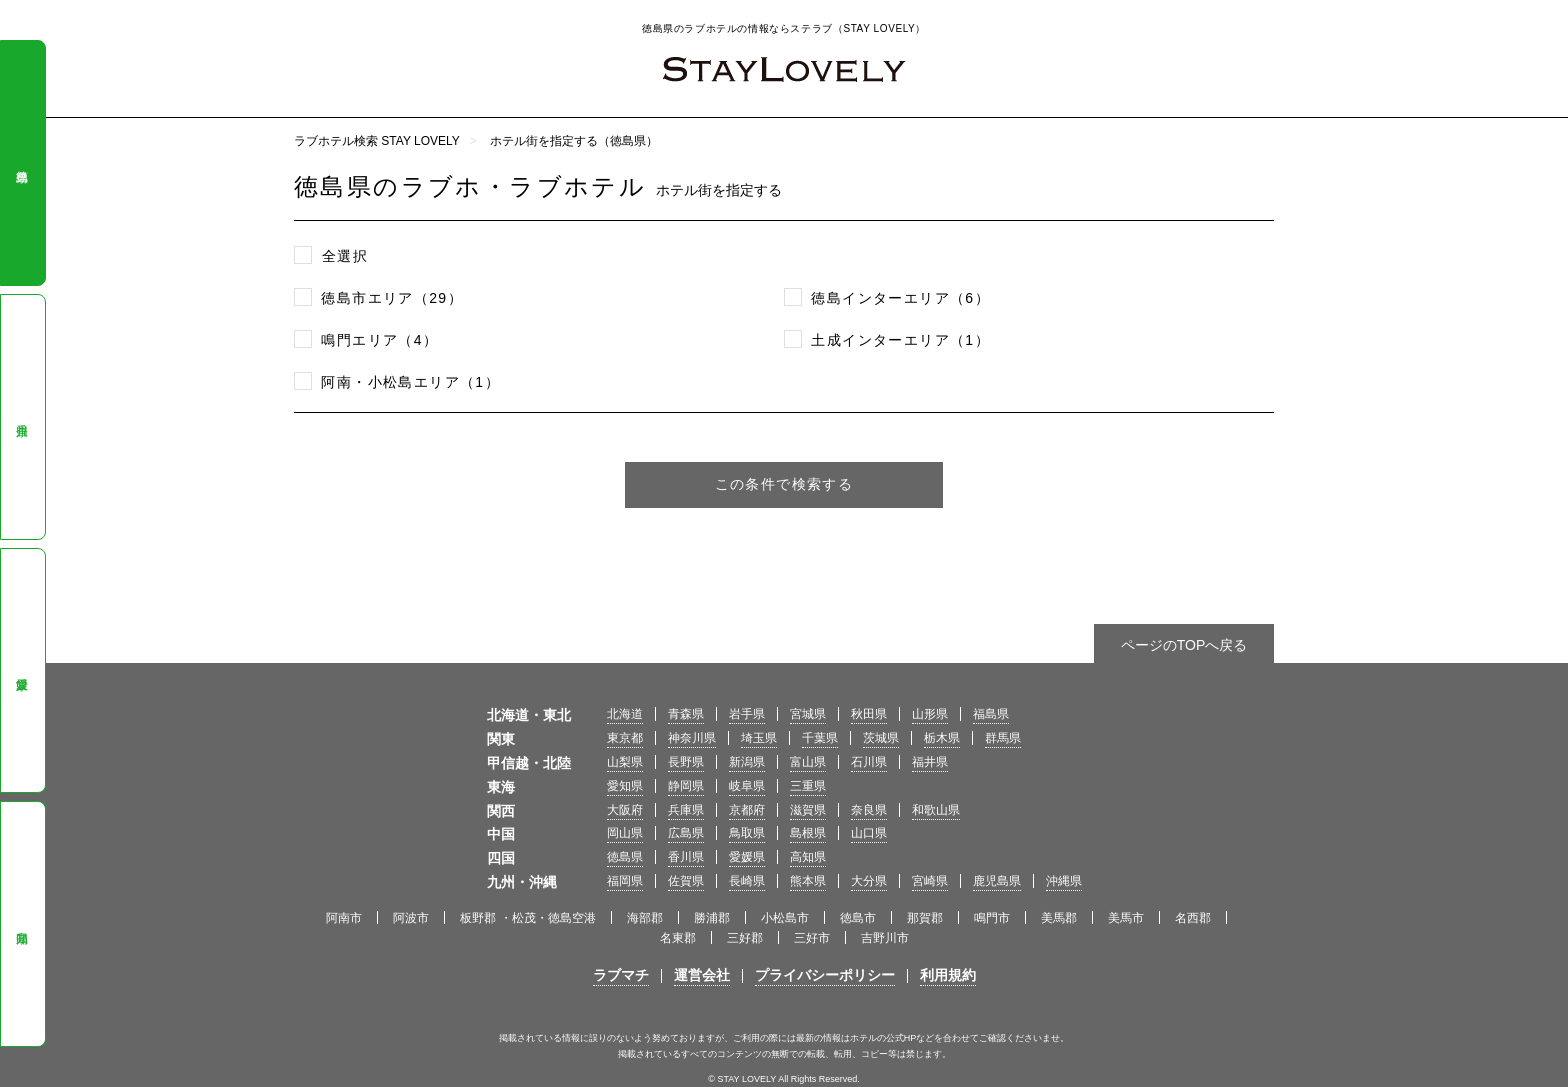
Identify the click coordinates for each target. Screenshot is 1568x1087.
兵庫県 (686, 810)
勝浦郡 (712, 918)
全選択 (345, 256)
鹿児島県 (997, 881)
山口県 (869, 833)
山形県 (930, 714)
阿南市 (344, 918)
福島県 (991, 714)
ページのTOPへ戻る (1184, 645)
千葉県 (820, 738)
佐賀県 (686, 881)
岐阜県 (747, 786)
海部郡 (645, 918)
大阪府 (625, 810)
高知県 (22, 924)
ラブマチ (621, 975)
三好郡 (745, 938)
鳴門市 (992, 918)
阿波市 (411, 918)
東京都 (625, 738)
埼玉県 (759, 738)
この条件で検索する (784, 484)
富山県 (808, 762)
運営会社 (702, 975)
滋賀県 (808, 810)
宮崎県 (930, 881)
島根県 (808, 833)
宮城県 (808, 714)
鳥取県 (747, 833)
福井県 (930, 762)
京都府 (747, 810)
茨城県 (881, 738)
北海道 (625, 714)
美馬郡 (1059, 918)
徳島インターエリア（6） (900, 298)
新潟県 (747, 762)
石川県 (869, 762)
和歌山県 (936, 810)
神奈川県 (692, 738)
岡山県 (625, 833)
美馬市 (1126, 918)
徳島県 (22, 163)
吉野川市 (885, 938)
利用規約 (948, 975)
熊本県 (808, 881)
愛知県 (625, 786)
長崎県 (747, 881)
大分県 (869, 881)
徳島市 (858, 918)
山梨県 (625, 762)
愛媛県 (22, 671)
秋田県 (869, 714)
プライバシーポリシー (825, 975)
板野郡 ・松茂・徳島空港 (527, 918)
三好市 (812, 938)
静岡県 (686, 786)
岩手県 (747, 714)
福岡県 (625, 881)
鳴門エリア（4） (379, 340)
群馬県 (1003, 738)
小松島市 (785, 918)
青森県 (686, 714)
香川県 (22, 417)
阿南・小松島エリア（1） (410, 382)
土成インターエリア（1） (900, 340)
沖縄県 (1064, 881)
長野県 (686, 762)
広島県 (686, 833)
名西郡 (1193, 918)
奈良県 (869, 810)
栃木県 (942, 738)
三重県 (808, 786)
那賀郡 (925, 918)
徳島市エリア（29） (392, 298)
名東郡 (678, 938)
